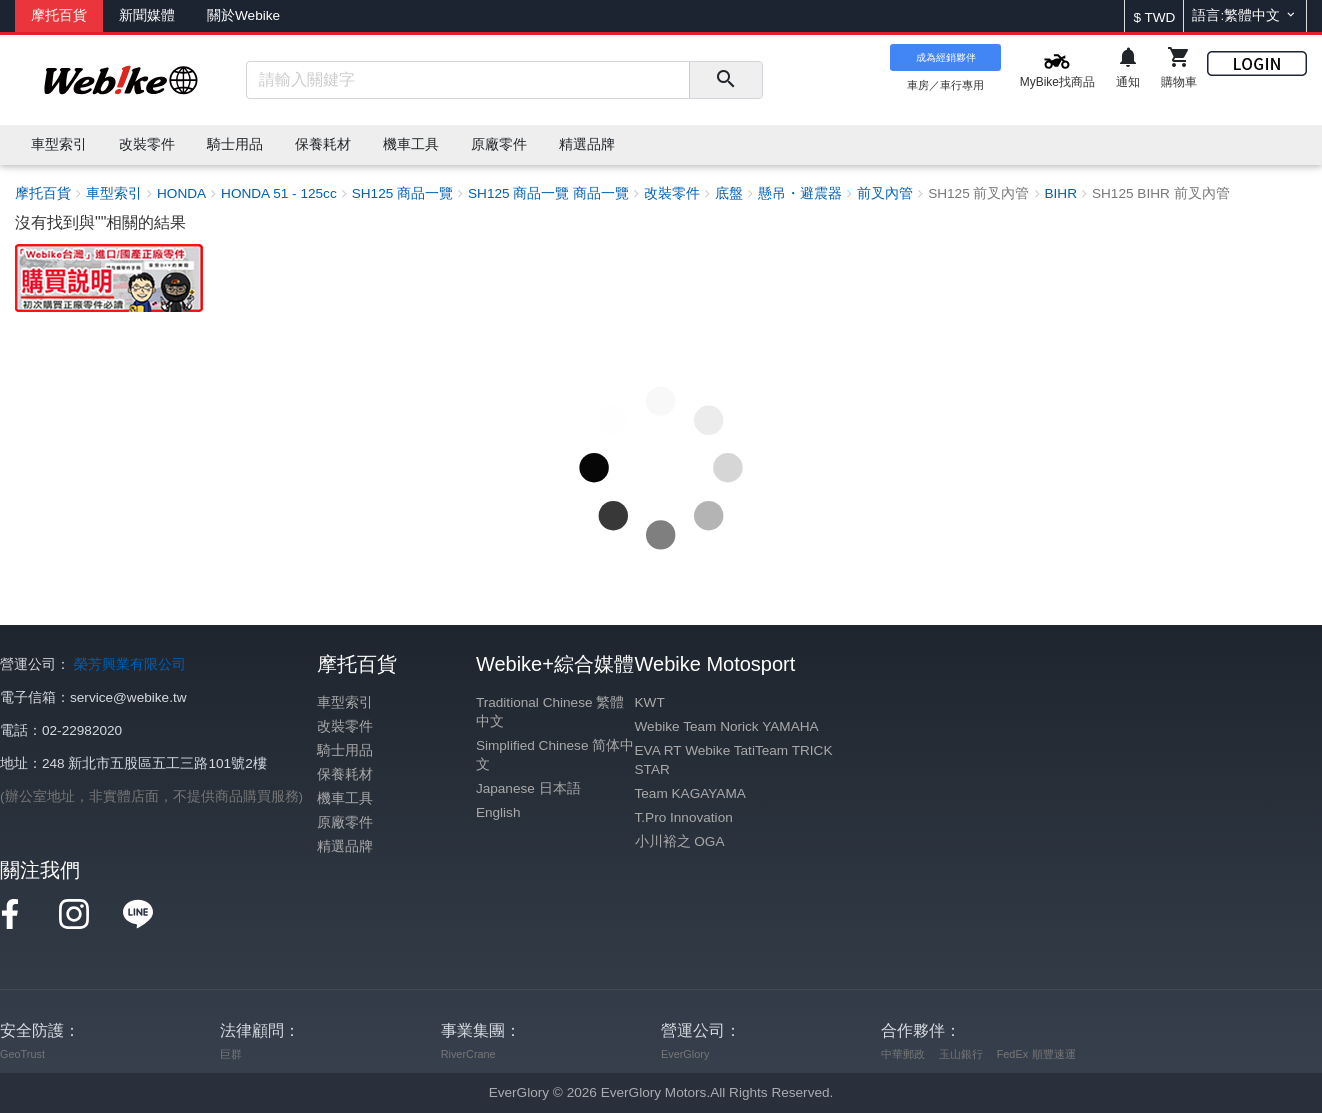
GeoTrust (22, 1054)
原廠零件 (345, 822)
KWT (650, 702)
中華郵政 (903, 1054)
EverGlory (685, 1054)
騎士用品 (345, 750)
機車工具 (345, 798)
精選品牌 (345, 846)
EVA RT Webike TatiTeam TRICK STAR (734, 760)
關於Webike (243, 15)
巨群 (231, 1054)
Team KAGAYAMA (690, 793)
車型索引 (345, 702)
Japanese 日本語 (528, 788)
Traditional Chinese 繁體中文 (550, 712)
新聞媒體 (147, 15)
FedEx (1012, 1054)
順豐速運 (1054, 1054)
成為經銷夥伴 (946, 57)
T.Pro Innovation (684, 817)
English (498, 812)
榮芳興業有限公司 (130, 664)
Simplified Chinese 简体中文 (555, 755)
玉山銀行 (961, 1054)
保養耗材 (345, 774)
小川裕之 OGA (680, 841)
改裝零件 (345, 726)
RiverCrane (468, 1054)
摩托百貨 (59, 15)
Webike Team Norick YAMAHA (727, 726)
